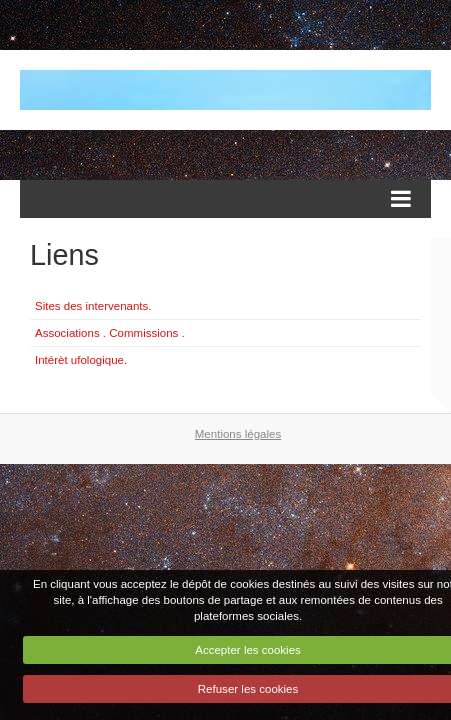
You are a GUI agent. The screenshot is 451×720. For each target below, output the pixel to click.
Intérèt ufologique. (81, 360)
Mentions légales (238, 434)
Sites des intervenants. (93, 306)
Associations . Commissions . (110, 333)
